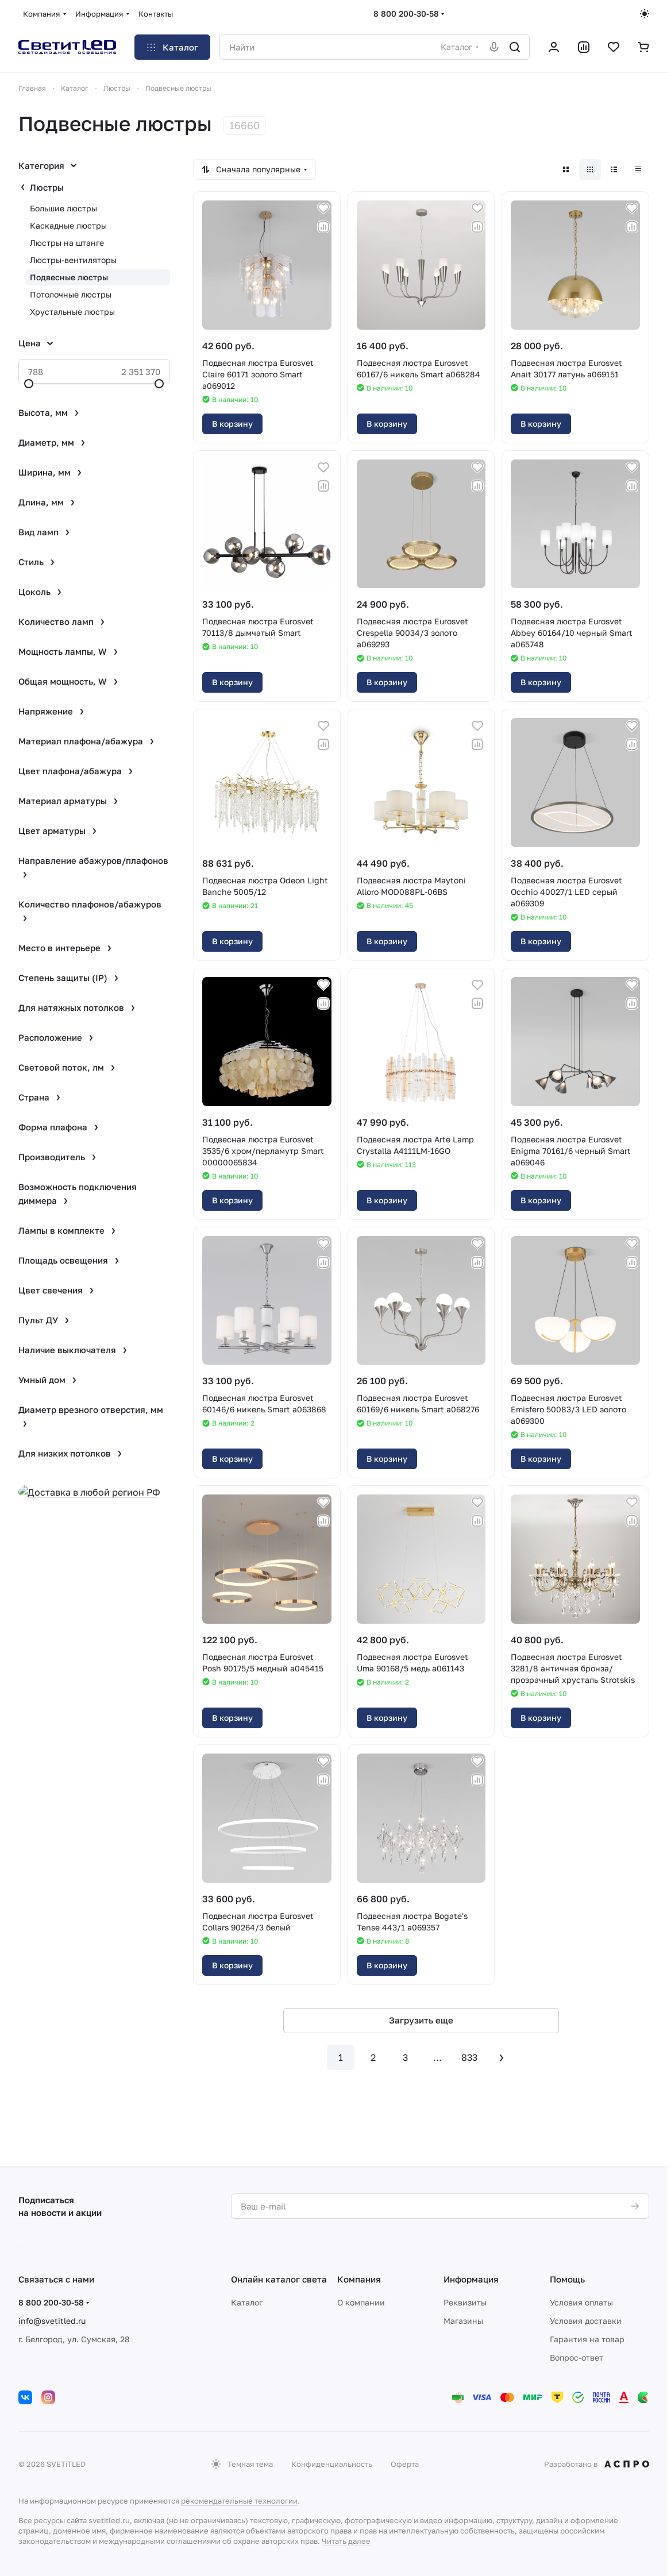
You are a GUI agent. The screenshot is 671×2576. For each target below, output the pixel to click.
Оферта (405, 2464)
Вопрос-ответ (576, 2357)
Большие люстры (63, 208)
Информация (471, 2279)
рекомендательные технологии (239, 2500)
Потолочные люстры (70, 294)
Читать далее (346, 2541)
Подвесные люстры (69, 277)
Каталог (247, 2302)
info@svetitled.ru (52, 2321)
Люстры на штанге (67, 243)
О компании (361, 2302)
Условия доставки (586, 2321)
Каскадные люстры (68, 225)
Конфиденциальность (331, 2464)
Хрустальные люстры (72, 311)
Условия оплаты (581, 2302)
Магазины (463, 2321)
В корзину (232, 423)
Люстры (47, 187)
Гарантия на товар (587, 2339)
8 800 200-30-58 (406, 13)
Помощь (567, 2279)
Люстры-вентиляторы (73, 260)
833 (469, 2057)
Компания (359, 2279)
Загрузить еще (421, 2020)
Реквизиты (465, 2302)
